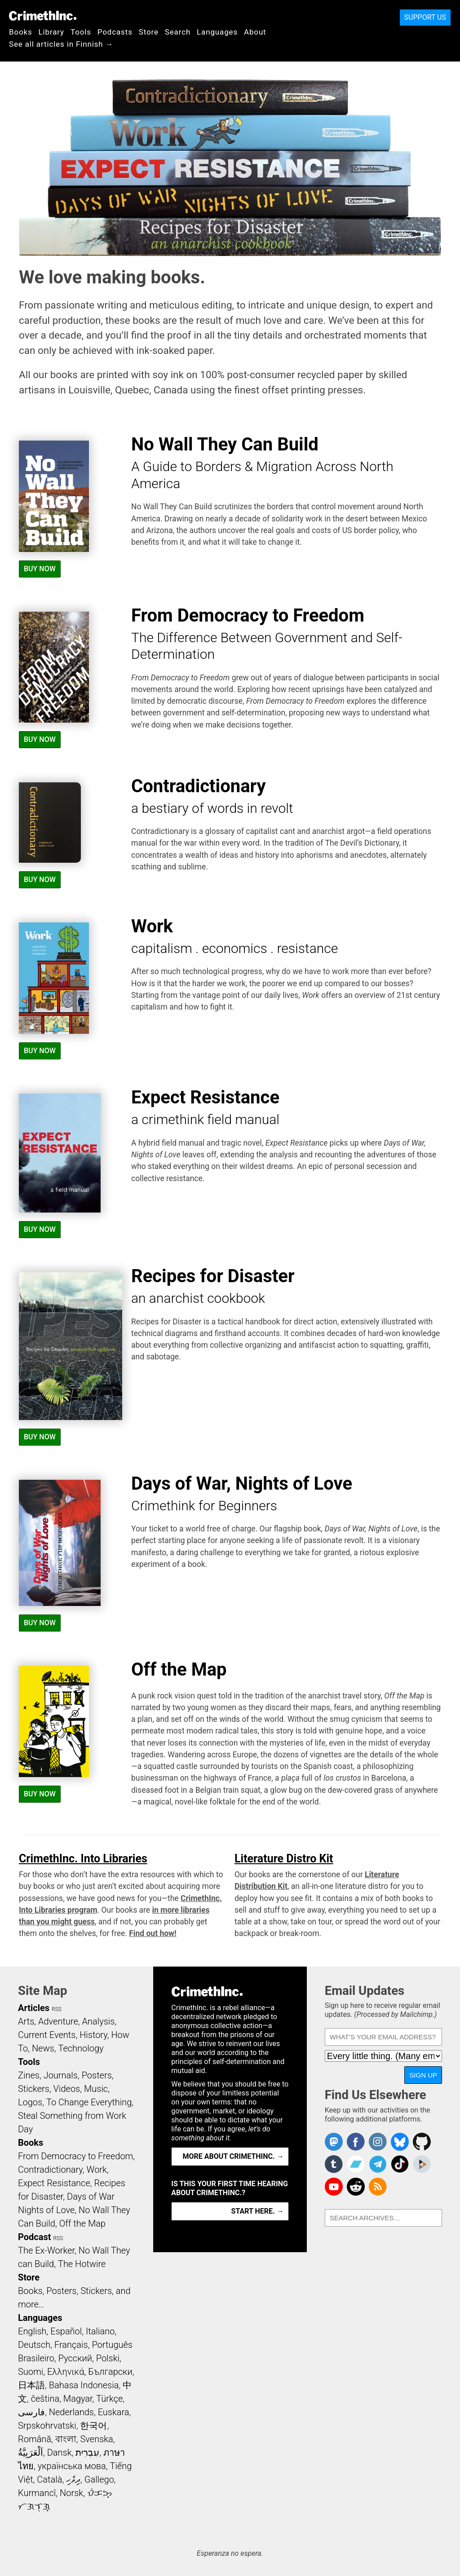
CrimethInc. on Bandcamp (356, 2164)
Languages (217, 31)
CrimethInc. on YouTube (334, 2187)
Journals (61, 2075)
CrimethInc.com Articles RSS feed (378, 2187)
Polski (107, 2358)
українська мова (72, 2466)
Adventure (58, 2021)
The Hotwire (82, 2263)
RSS (57, 2009)
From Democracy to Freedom (75, 2156)
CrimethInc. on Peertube (422, 2164)
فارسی (31, 2412)
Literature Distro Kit (283, 1858)
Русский (75, 2358)
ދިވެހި (73, 2479)
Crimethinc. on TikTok (400, 2164)
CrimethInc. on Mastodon (334, 2142)
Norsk (71, 2493)
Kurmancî (37, 2493)
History (93, 2034)
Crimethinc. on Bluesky (400, 2142)
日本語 (31, 2385)
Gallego (99, 2479)
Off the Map (82, 2223)
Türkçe (109, 2398)
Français (71, 2344)
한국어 (93, 2425)
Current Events (46, 2034)
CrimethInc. (42, 15)
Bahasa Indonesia (84, 2385)
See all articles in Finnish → (61, 44)
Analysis (98, 2021)
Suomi (30, 2371)
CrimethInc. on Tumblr (334, 2164)
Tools (81, 31)
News (43, 2048)
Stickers (33, 2088)
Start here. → (257, 2211)
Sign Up (423, 2075)
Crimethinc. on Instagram (378, 2142)
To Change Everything (89, 2102)
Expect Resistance (54, 2183)
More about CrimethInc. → (233, 2156)
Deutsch (34, 2344)
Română (34, 2439)
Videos (66, 2088)
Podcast (34, 2237)
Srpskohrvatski (47, 2425)
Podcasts (115, 31)
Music (96, 2088)
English (32, 2331)
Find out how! (152, 1933)
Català (49, 2479)
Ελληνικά (65, 2371)
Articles (33, 2008)
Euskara (113, 2412)
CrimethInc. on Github (422, 2142)
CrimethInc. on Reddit (356, 2187)
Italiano (100, 2331)
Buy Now (40, 569)
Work (97, 2169)
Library (51, 31)
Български (110, 2371)
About (255, 31)
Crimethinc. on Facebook (356, 2142)
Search (177, 31)
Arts (26, 2021)
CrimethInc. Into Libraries (83, 1858)
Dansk (59, 2452)
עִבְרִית (87, 2452)
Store (149, 31)
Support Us (425, 17)
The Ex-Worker (46, 2250)
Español (66, 2331)
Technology (80, 2048)
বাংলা (65, 2439)
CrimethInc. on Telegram (378, 2164)
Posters (97, 2075)
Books (20, 31)
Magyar (78, 2398)
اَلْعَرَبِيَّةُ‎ (30, 2452)
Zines (29, 2075)
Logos (30, 2102)
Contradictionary (50, 2169)
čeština (45, 2398)
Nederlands (71, 2412)
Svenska (96, 2439)
